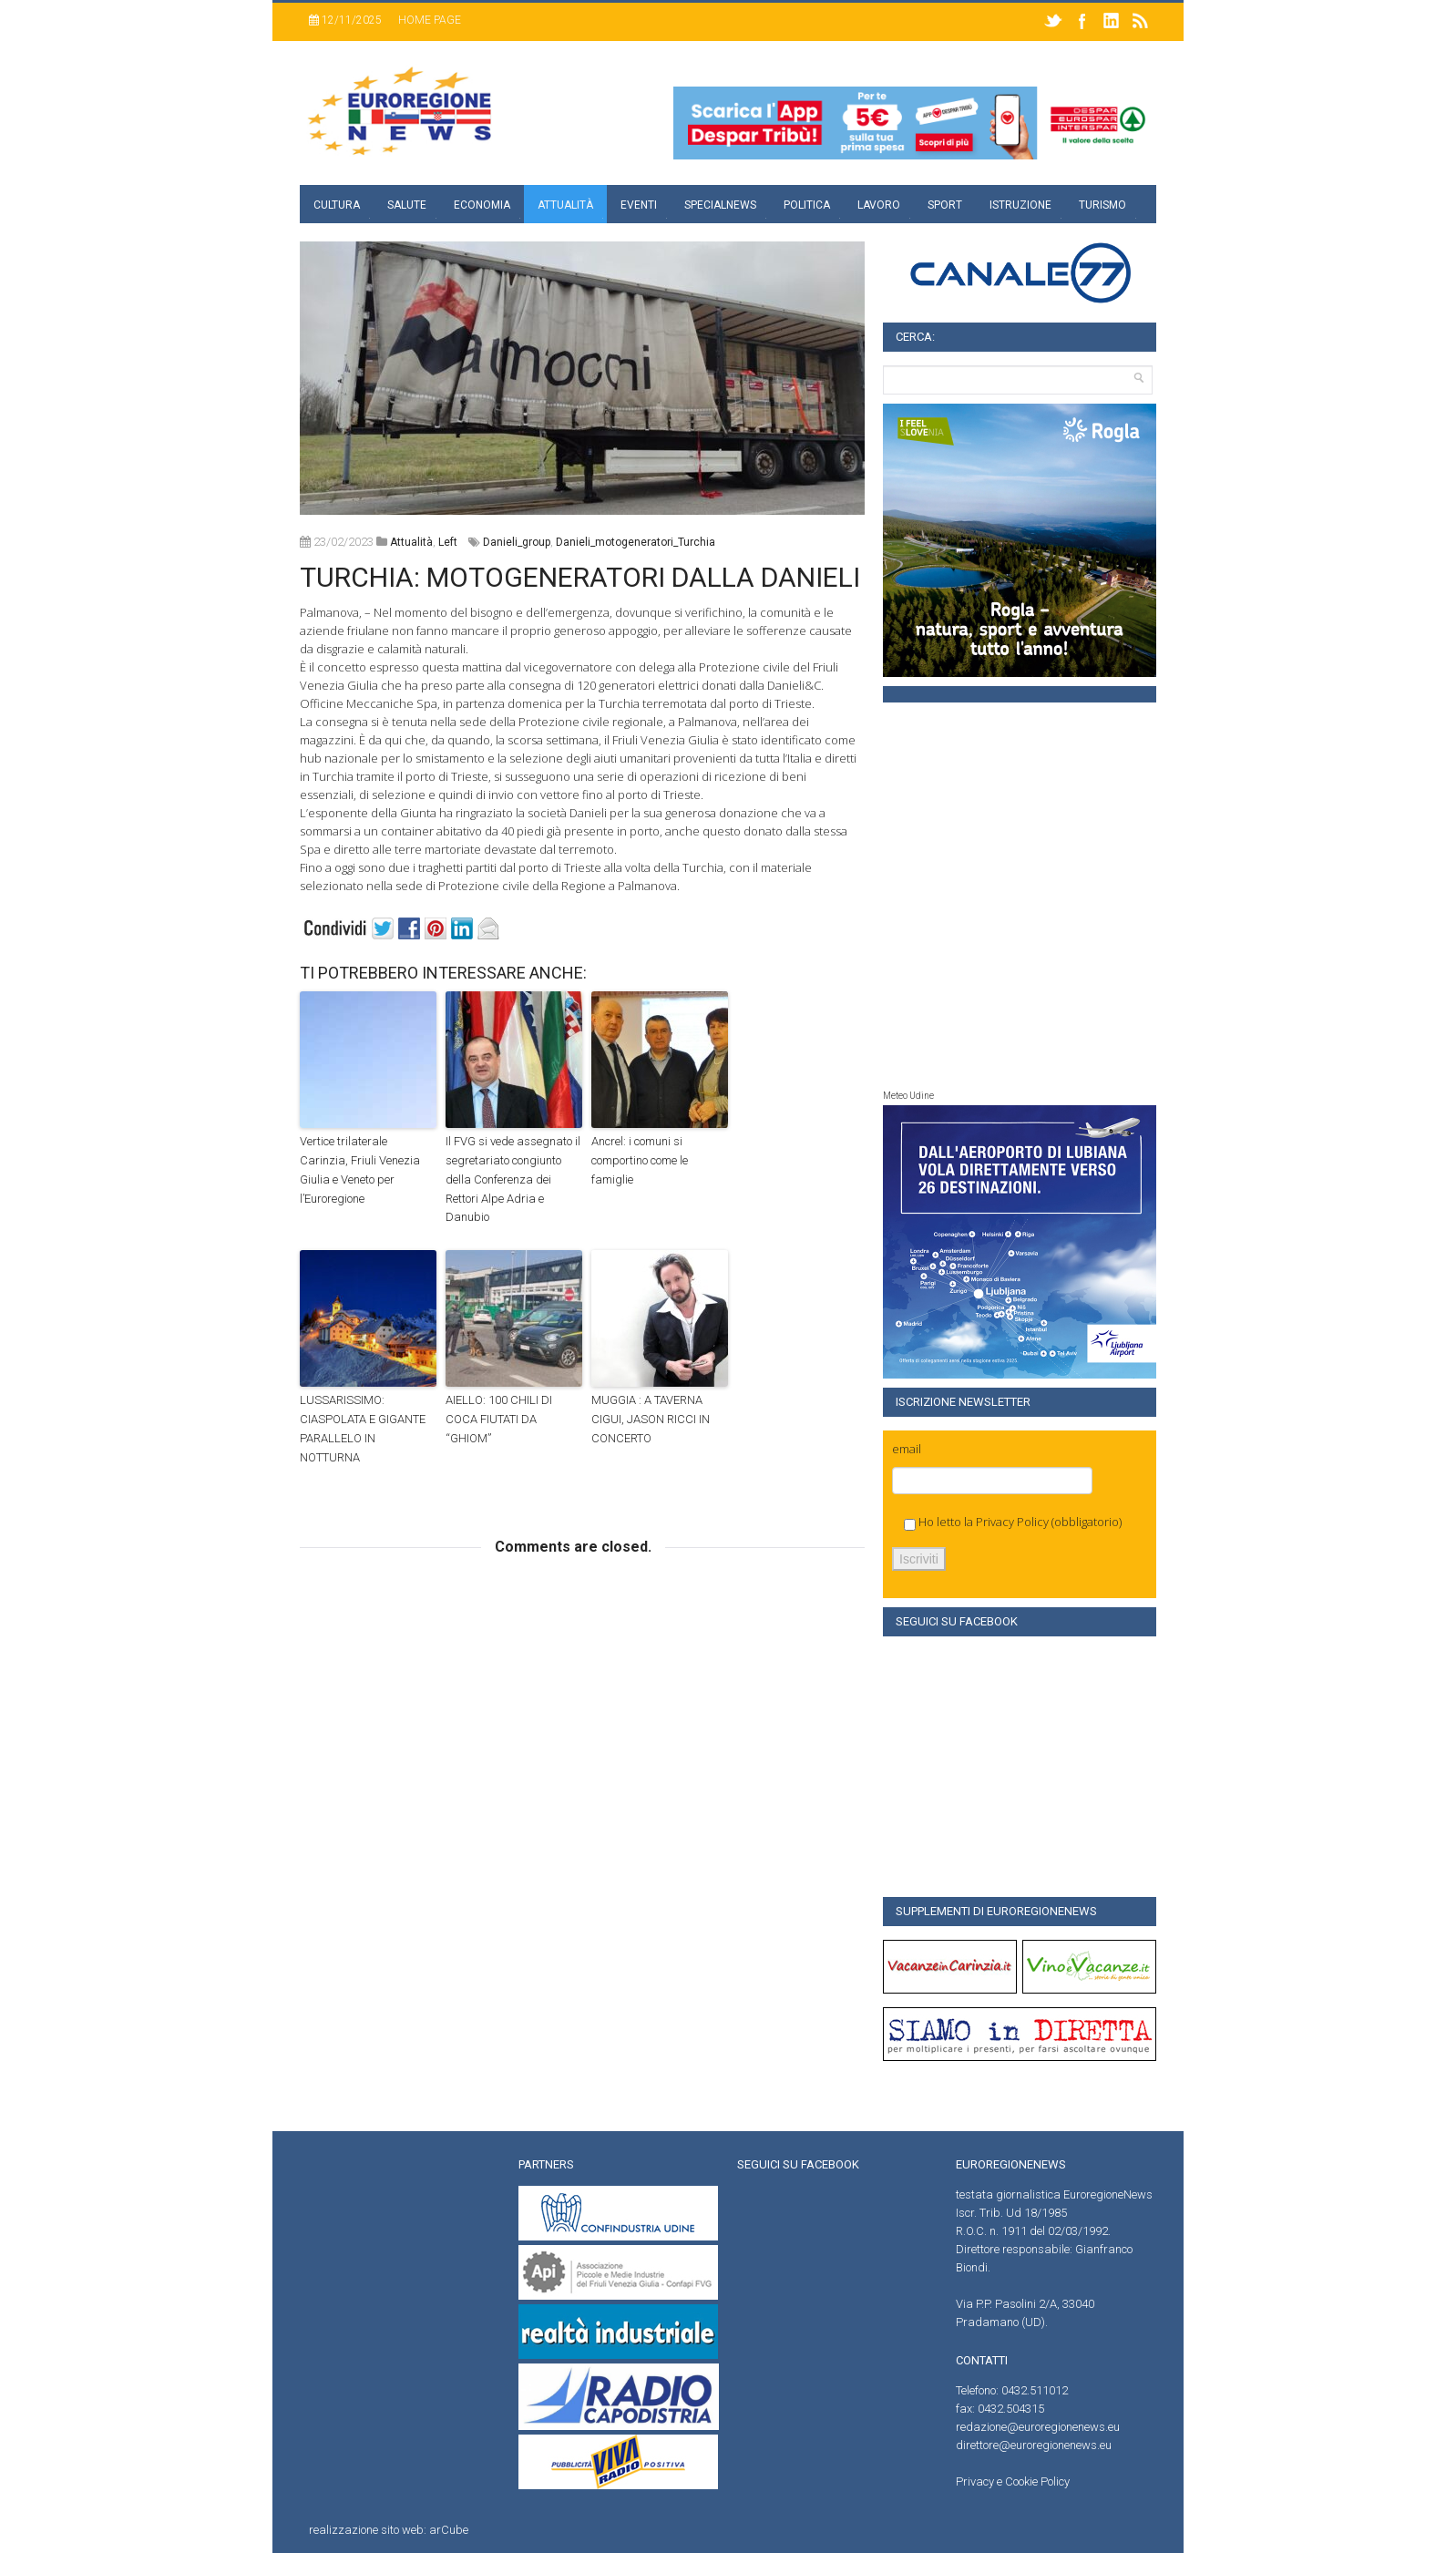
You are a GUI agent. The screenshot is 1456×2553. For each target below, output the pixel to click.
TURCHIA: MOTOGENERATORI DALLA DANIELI (580, 577)
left (447, 542)
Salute (406, 205)
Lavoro (878, 205)
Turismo (1102, 205)
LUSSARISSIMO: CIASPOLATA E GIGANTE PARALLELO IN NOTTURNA (363, 1428)
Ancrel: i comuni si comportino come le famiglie (639, 1160)
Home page (429, 20)
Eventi (638, 205)
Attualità (565, 205)
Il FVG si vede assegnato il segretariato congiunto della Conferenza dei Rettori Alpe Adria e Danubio (513, 1179)
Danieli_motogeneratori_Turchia (635, 542)
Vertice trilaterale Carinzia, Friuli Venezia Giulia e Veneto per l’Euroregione (360, 1169)
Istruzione (1020, 205)
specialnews (720, 205)
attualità (411, 542)
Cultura (336, 205)
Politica (807, 205)
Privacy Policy (1012, 1521)
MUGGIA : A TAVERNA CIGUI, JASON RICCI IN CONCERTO (650, 1419)
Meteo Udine (908, 1096)
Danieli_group (516, 542)
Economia (482, 205)
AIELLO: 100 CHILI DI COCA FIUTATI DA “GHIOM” (499, 1419)
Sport (945, 205)
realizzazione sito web (366, 2530)
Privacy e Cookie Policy (1013, 2481)
